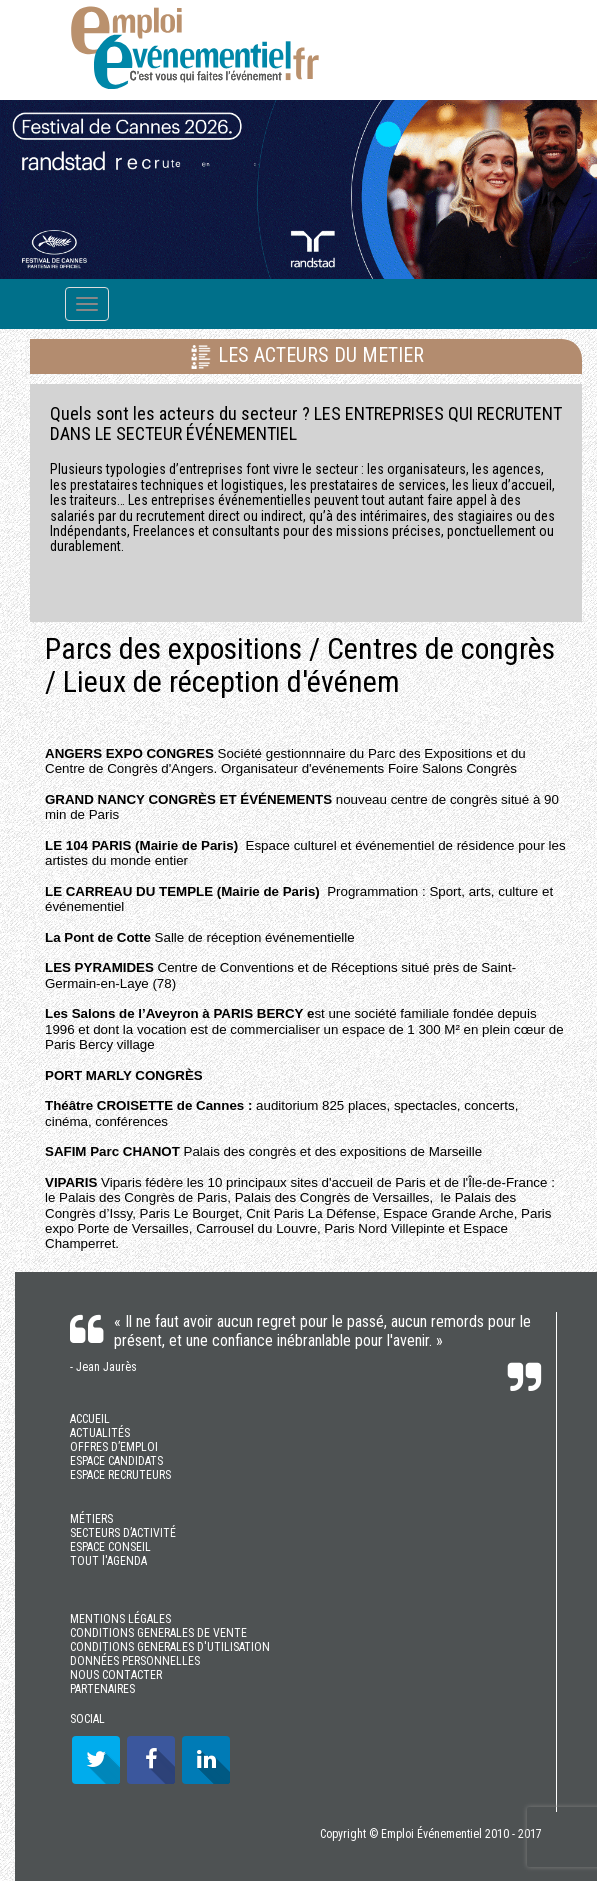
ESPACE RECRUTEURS (120, 1475)
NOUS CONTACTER (116, 1675)
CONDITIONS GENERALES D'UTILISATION (170, 1647)
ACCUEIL (90, 1419)
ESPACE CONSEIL (110, 1547)
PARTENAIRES (102, 1689)
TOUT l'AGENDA (108, 1561)
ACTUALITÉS (100, 1433)
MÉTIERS (91, 1519)
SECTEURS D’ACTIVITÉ (123, 1533)
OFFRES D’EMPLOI (114, 1447)
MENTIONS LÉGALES (120, 1619)
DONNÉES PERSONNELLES (135, 1661)
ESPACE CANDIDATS (116, 1461)
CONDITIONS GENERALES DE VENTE (158, 1633)
